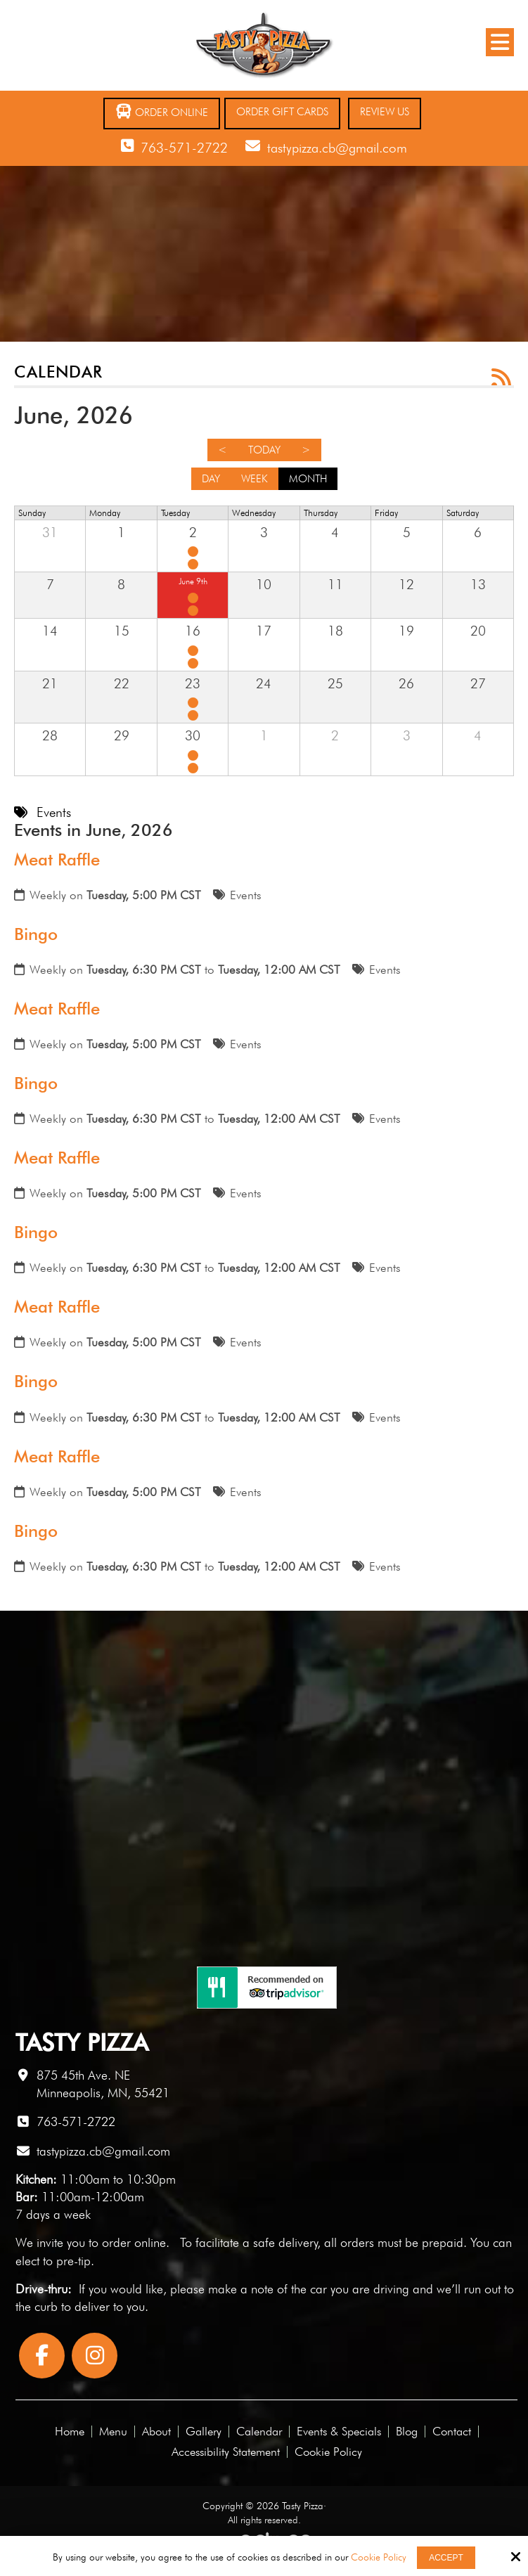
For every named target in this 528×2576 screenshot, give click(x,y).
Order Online (161, 111)
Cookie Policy (378, 2557)
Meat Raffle (57, 859)
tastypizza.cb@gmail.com (337, 147)
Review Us (384, 111)
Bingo (36, 934)
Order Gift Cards (282, 111)
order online (134, 2242)
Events (246, 895)
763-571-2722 (184, 147)
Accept (446, 2558)
